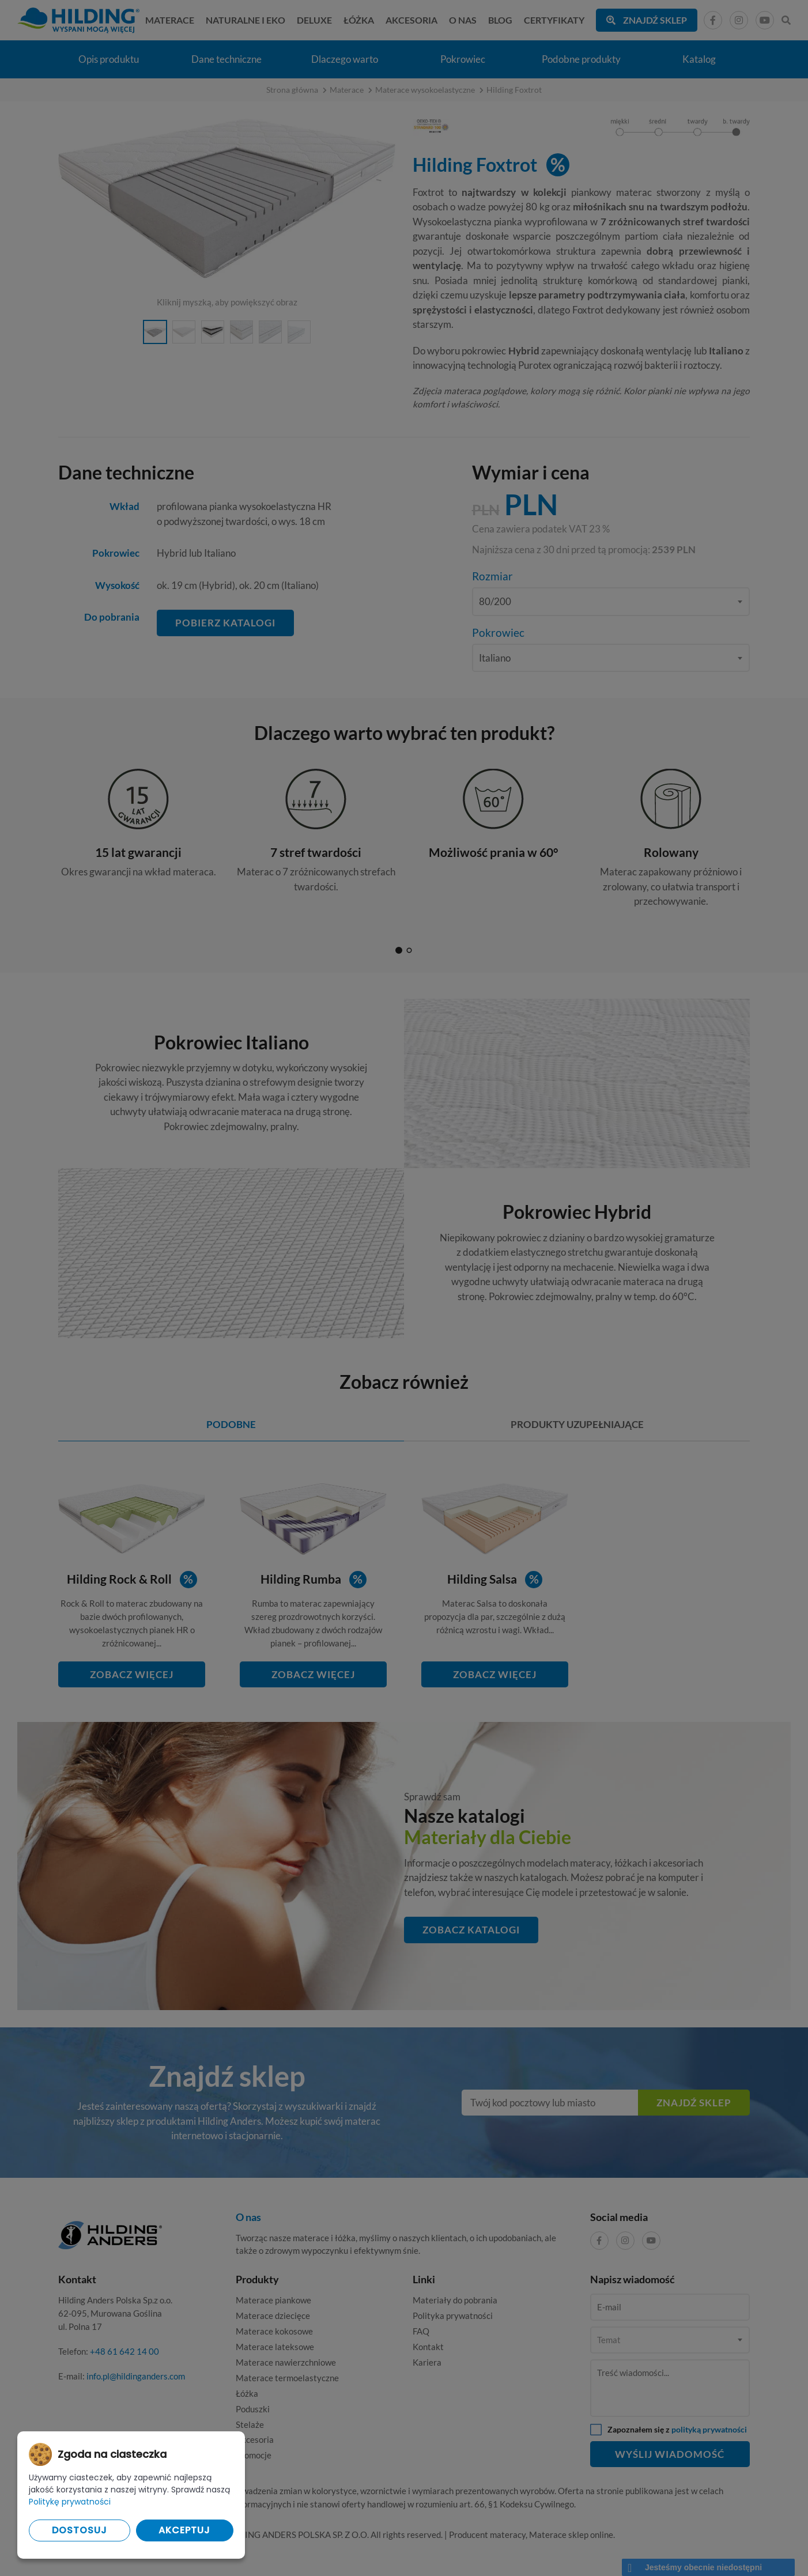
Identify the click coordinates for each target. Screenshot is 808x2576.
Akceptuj (184, 2530)
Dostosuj (79, 2530)
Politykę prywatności (70, 2501)
